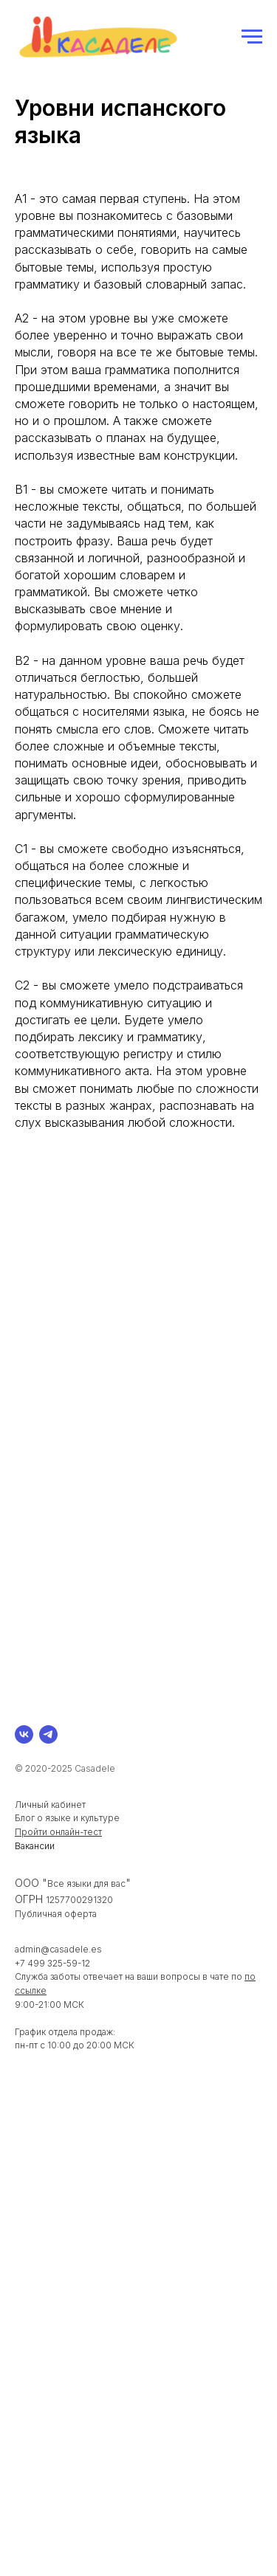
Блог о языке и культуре (67, 1817)
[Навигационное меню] (252, 37)
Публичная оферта (56, 1913)
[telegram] (48, 1734)
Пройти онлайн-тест (58, 1831)
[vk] (24, 1734)
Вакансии (35, 1845)
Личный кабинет (50, 1804)
